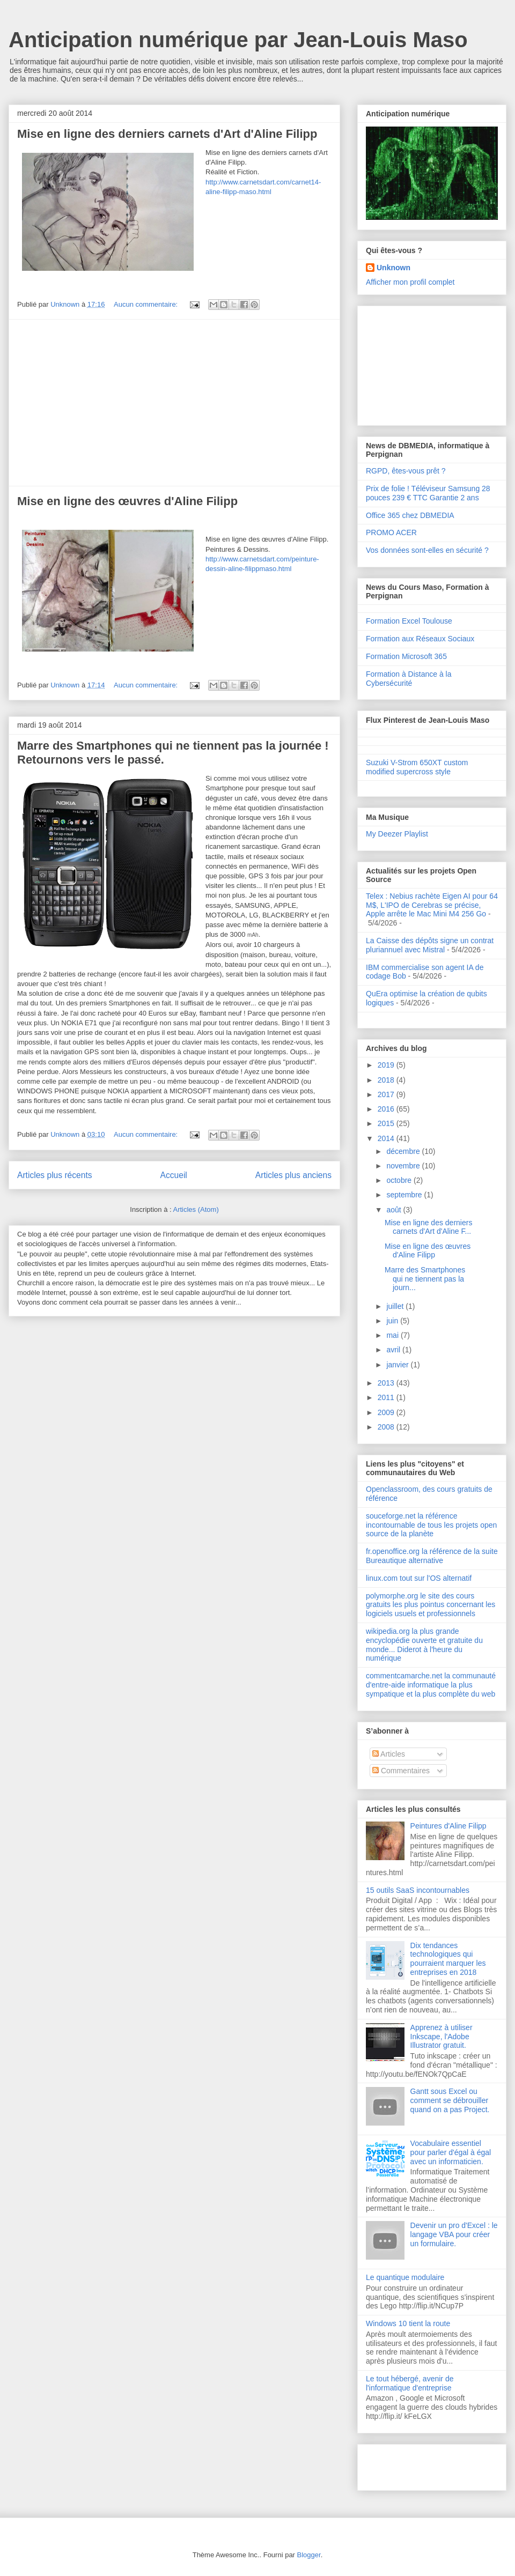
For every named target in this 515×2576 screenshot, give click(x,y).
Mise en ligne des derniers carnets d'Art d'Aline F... (428, 1227)
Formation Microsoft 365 (406, 656)
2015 (387, 1123)
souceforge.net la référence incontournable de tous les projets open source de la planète (431, 1525)
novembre (404, 1165)
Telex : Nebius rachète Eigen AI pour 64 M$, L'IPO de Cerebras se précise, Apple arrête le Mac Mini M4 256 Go (432, 905)
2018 (387, 1080)
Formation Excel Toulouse (409, 621)
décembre (404, 1151)
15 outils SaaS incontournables (417, 1890)
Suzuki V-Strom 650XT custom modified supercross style (417, 767)
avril (394, 1349)
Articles (388, 1754)
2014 (387, 1138)
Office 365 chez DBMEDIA (410, 515)
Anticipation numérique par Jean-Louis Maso (238, 39)
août (394, 1209)
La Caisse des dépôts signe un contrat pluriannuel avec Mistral (430, 945)
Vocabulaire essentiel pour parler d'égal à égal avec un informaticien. (450, 2152)
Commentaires (401, 1770)
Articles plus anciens (293, 1175)
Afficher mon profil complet (410, 282)
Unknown (393, 267)
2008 (387, 1427)
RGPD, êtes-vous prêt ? (406, 471)
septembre (405, 1194)
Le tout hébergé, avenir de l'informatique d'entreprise (409, 2383)
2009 (387, 1412)
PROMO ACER (391, 532)
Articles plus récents (54, 1175)
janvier (398, 1364)
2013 (387, 1383)
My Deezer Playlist (397, 834)
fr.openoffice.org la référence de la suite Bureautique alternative (432, 1556)
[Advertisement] (174, 403)
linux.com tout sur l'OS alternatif (419, 1578)
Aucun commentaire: (147, 304)
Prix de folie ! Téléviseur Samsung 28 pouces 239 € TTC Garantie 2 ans (428, 493)
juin (393, 1320)
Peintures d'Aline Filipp (448, 1826)
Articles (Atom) (195, 1209)
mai (393, 1335)
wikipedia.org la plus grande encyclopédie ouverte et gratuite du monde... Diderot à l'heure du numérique (424, 1644)
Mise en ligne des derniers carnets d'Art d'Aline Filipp (167, 133)
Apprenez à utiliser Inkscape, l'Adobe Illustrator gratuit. (441, 2036)
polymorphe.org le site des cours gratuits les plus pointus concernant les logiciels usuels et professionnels (430, 1605)
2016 (387, 1109)
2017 (387, 1094)
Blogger (309, 2555)
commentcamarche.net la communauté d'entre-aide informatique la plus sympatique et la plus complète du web (431, 1684)
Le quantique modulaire (405, 2277)
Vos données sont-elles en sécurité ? (427, 550)
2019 (387, 1065)
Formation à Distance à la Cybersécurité (409, 678)
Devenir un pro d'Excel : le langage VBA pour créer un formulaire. (454, 2234)
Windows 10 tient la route (408, 2323)
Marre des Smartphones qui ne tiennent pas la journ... (425, 1278)
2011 (387, 1397)
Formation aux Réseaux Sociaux (420, 638)
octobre (400, 1180)
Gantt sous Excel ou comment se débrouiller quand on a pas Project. (450, 2100)
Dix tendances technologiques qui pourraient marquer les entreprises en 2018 (448, 1959)
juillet (396, 1306)
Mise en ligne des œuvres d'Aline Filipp (127, 501)
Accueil (173, 1175)
